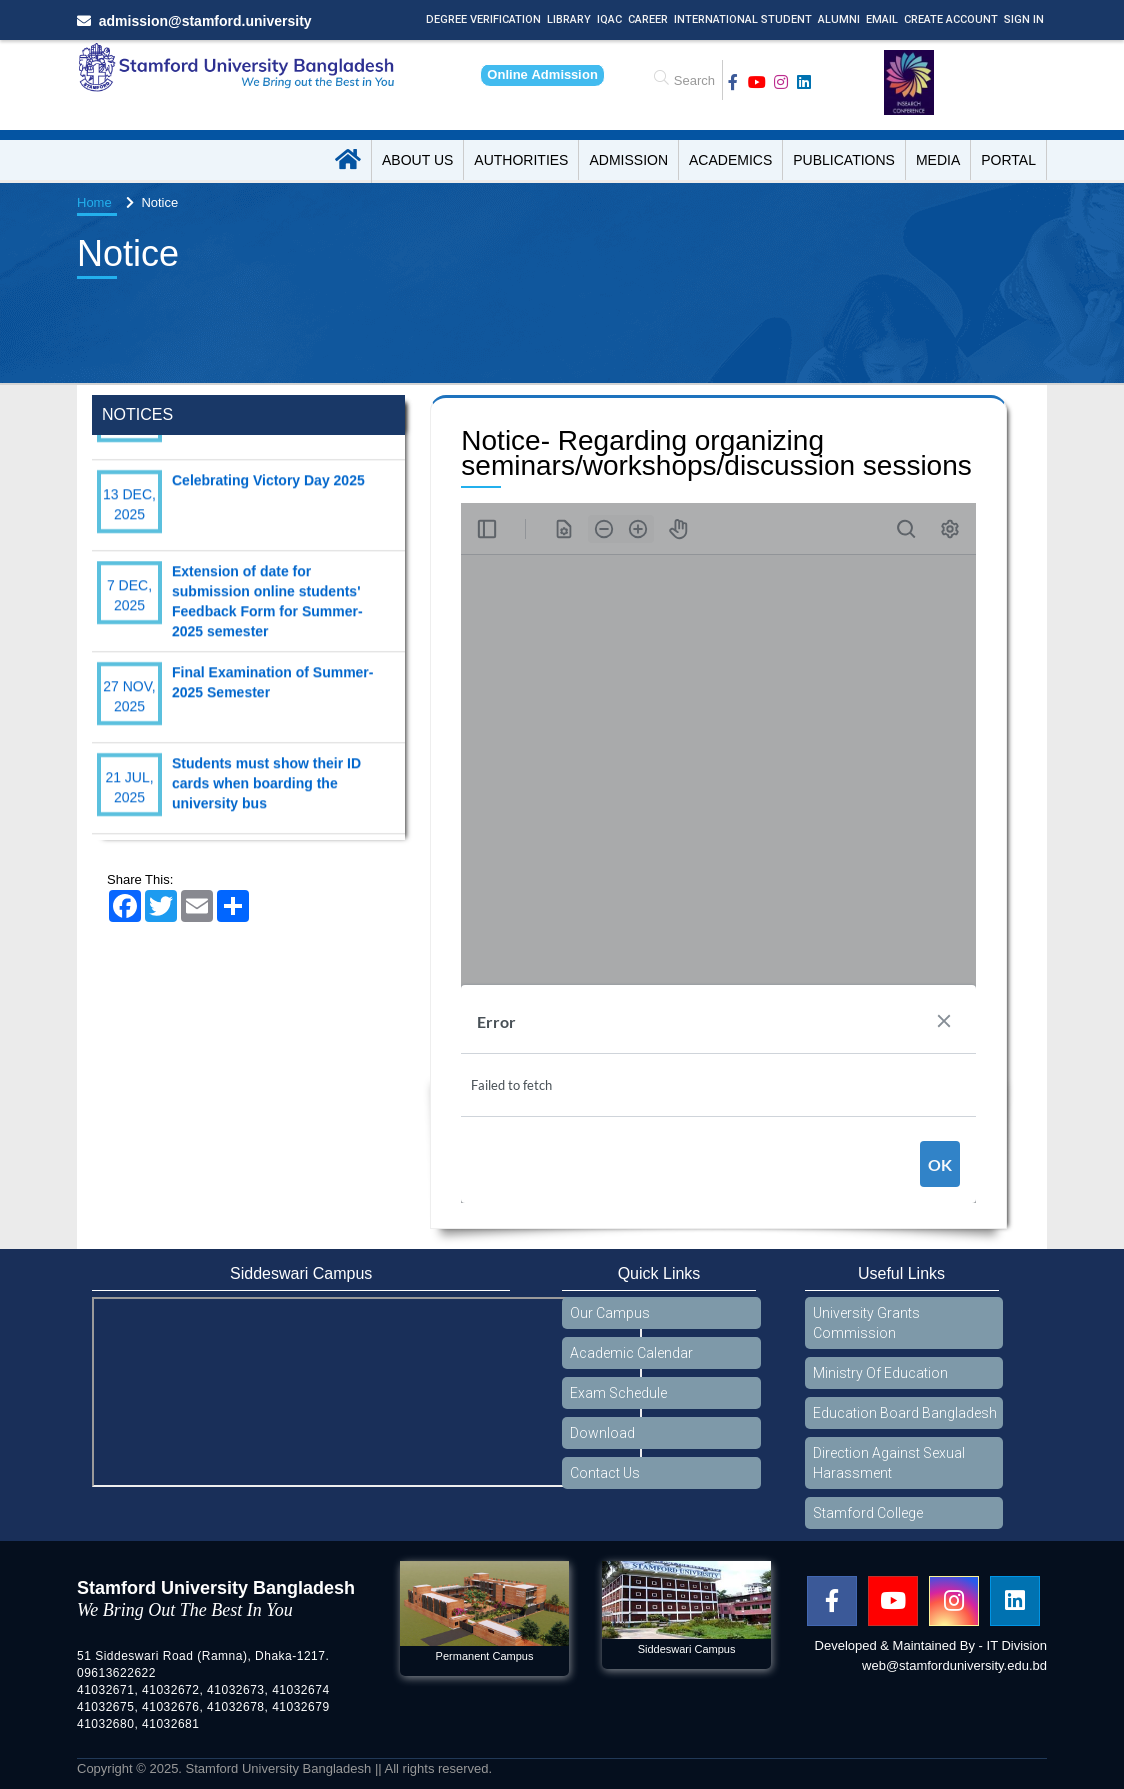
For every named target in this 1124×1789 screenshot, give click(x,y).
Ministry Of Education (880, 1373)
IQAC (609, 19)
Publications (844, 160)
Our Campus (610, 1313)
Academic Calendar (631, 1353)
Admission (628, 160)
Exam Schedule (618, 1393)
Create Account (951, 19)
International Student (743, 19)
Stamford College (868, 1513)
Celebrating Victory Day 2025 (268, 499)
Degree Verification (483, 19)
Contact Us (605, 1473)
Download (602, 1433)
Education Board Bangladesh (905, 1413)
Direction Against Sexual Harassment (889, 1463)
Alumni (839, 19)
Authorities (521, 160)
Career (648, 19)
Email (882, 19)
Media (938, 160)
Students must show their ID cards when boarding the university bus (266, 802)
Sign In (1024, 19)
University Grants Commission (866, 1323)
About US (417, 160)
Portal (1008, 160)
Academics (730, 160)
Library (569, 19)
